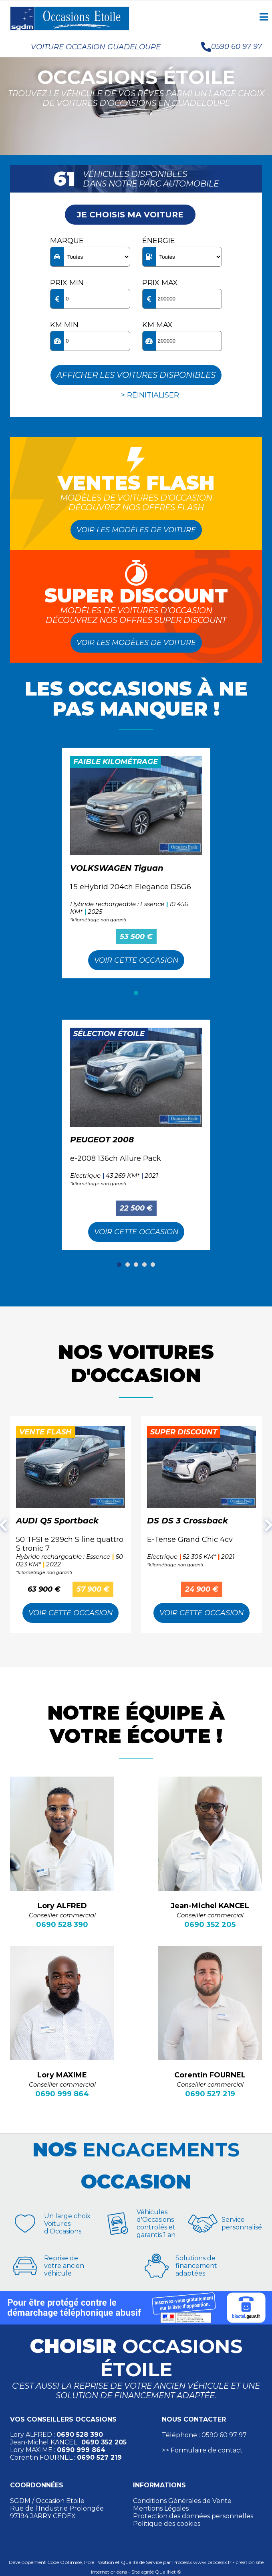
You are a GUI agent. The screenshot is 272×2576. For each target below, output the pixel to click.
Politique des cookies (166, 2523)
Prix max (160, 282)
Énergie (158, 240)
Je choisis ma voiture (130, 214)
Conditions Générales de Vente (182, 2501)
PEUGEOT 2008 (102, 1139)
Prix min (67, 282)
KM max (157, 324)
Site (135, 2572)
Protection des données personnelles (193, 2516)
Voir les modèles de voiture (136, 530)
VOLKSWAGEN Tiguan (116, 868)
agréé (147, 2572)
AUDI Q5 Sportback (57, 1520)
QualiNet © (168, 2572)
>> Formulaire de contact (202, 2450)
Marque (67, 240)
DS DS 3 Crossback (187, 1520)
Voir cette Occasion (136, 960)
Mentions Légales (161, 2508)
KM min (64, 324)
